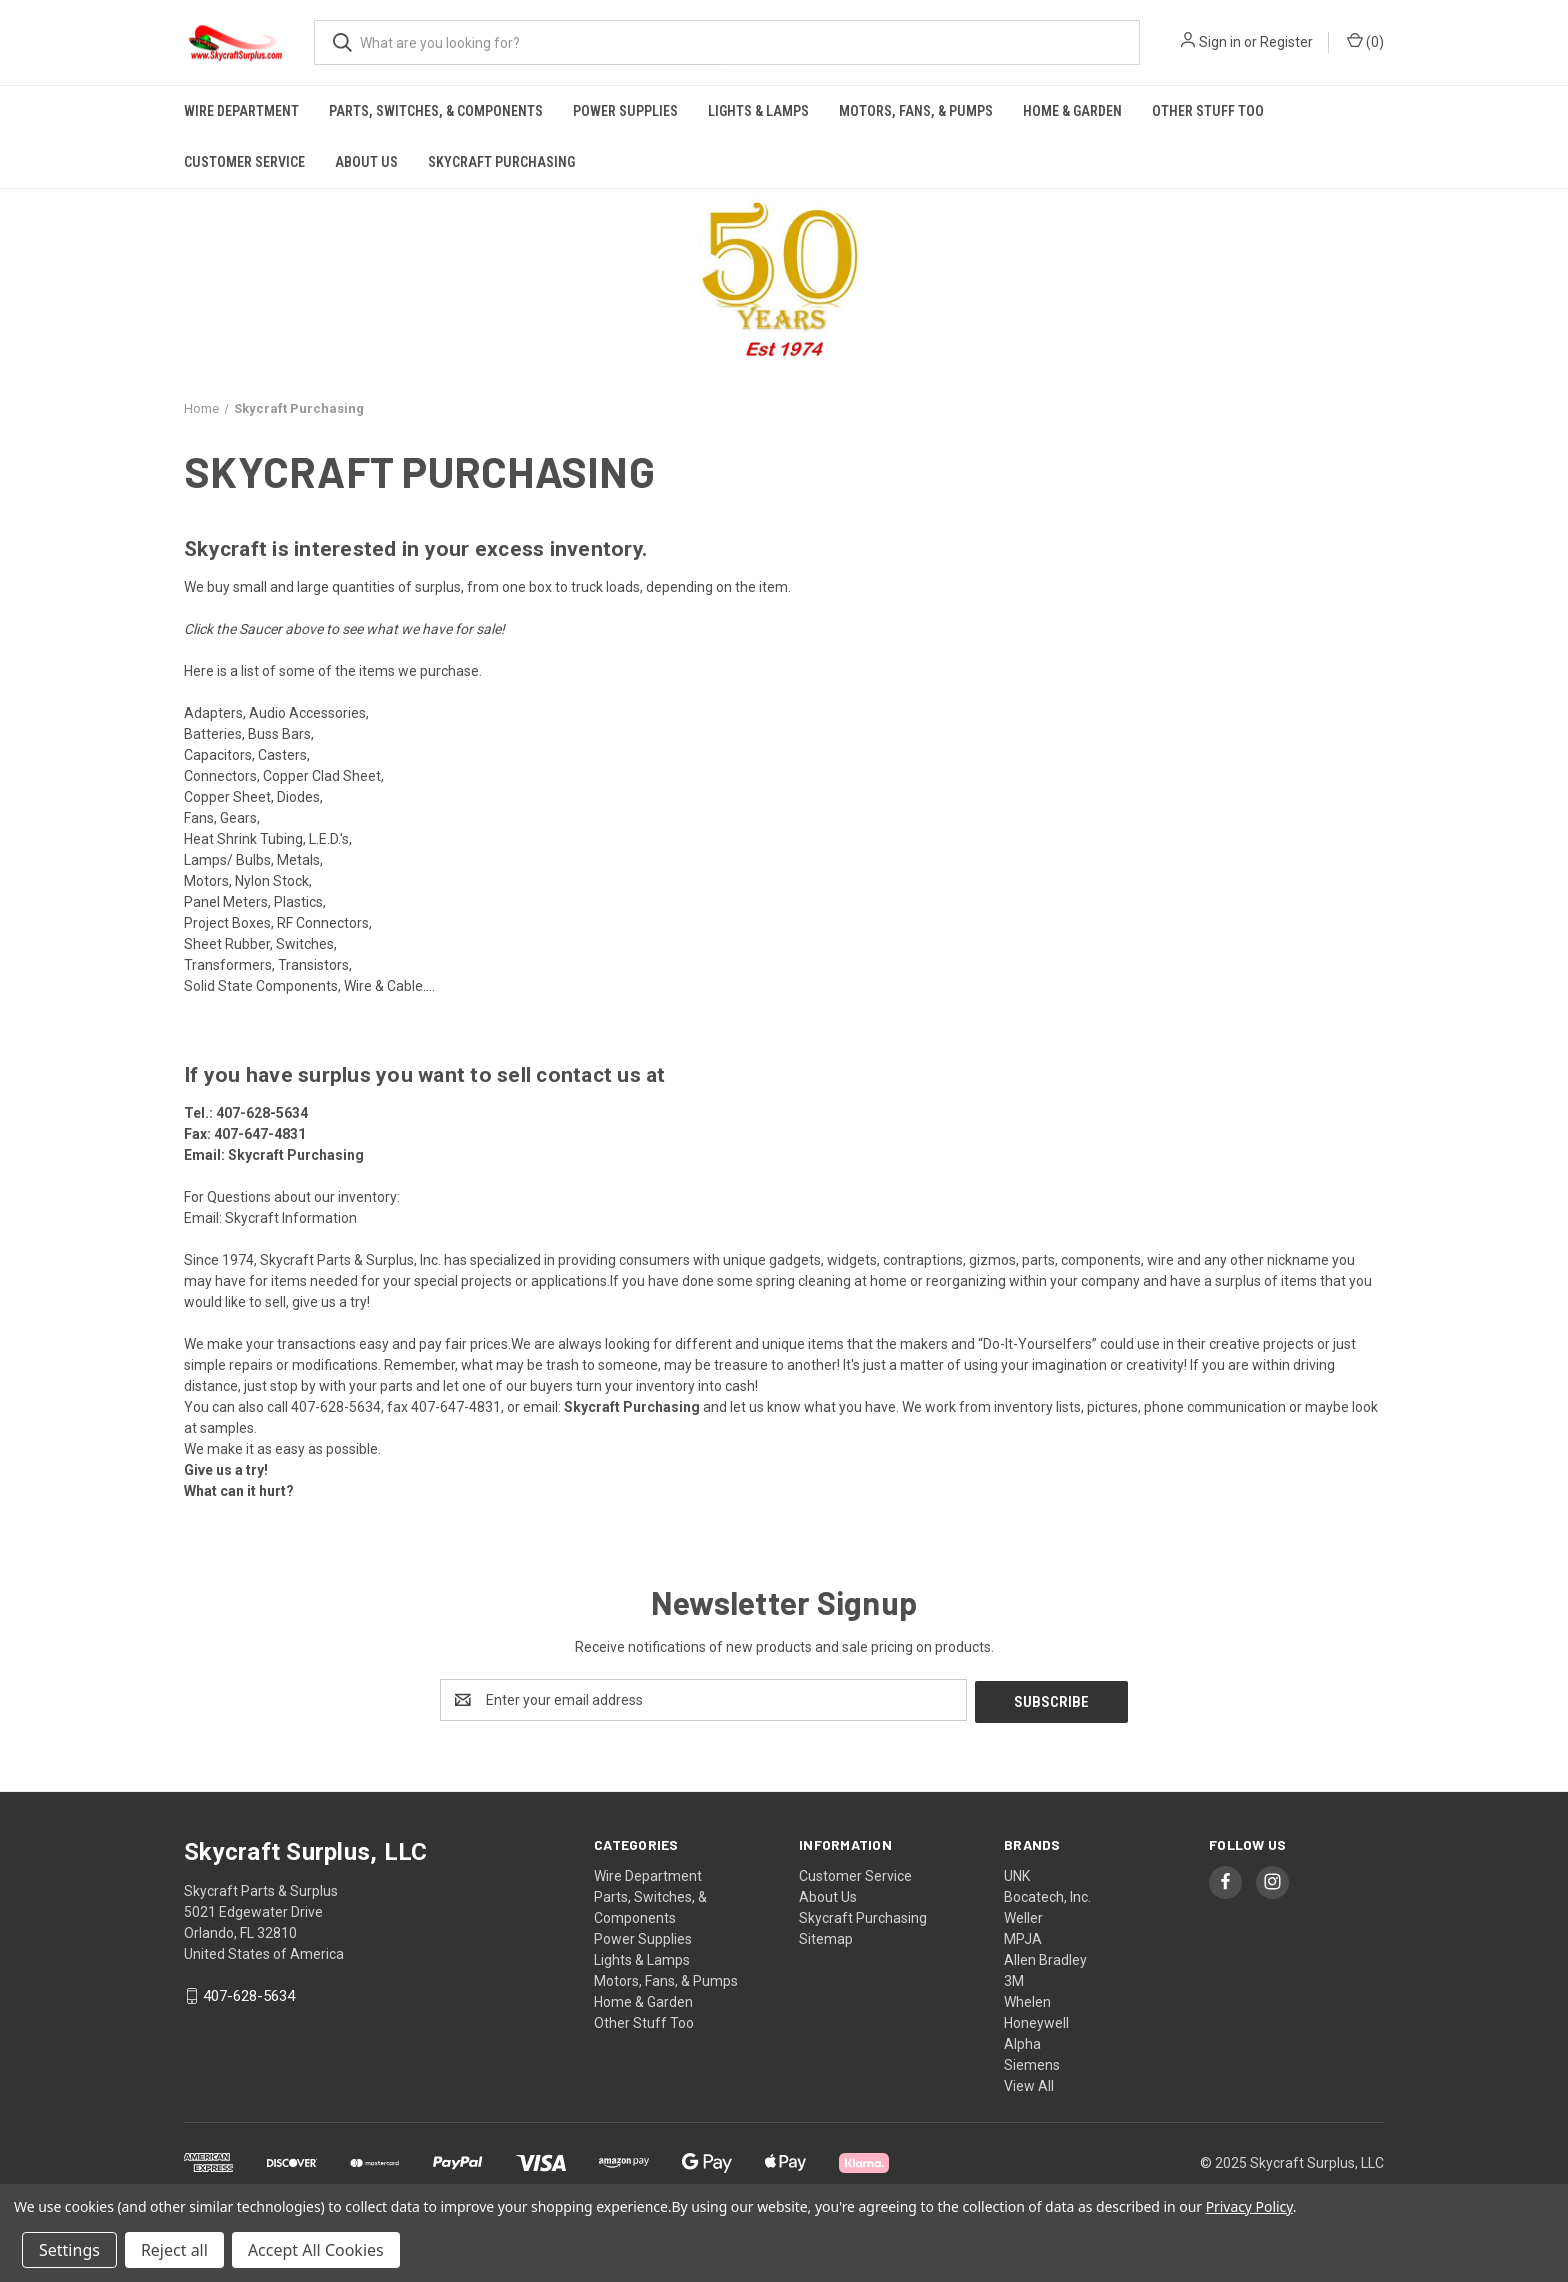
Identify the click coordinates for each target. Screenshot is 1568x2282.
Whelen (1027, 2000)
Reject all (174, 2250)
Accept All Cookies (316, 2250)
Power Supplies (625, 111)
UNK (1017, 1874)
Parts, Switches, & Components (436, 111)
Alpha (1022, 2042)
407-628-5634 (262, 1113)
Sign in (1220, 42)
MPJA (1023, 1937)
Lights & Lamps (758, 111)
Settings (69, 2250)
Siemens (1032, 2063)
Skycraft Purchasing (501, 162)
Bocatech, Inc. (1047, 1895)
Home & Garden (1072, 111)
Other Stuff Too (1208, 111)
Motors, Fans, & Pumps (916, 111)
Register (1286, 42)
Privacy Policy (1249, 2206)
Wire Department (241, 111)
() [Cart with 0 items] (1365, 41)
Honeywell (1036, 2021)
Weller (1023, 1916)
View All (1029, 2084)
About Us (366, 162)
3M (1014, 1979)
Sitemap (826, 1937)
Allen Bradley (1045, 1958)
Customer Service (244, 162)
